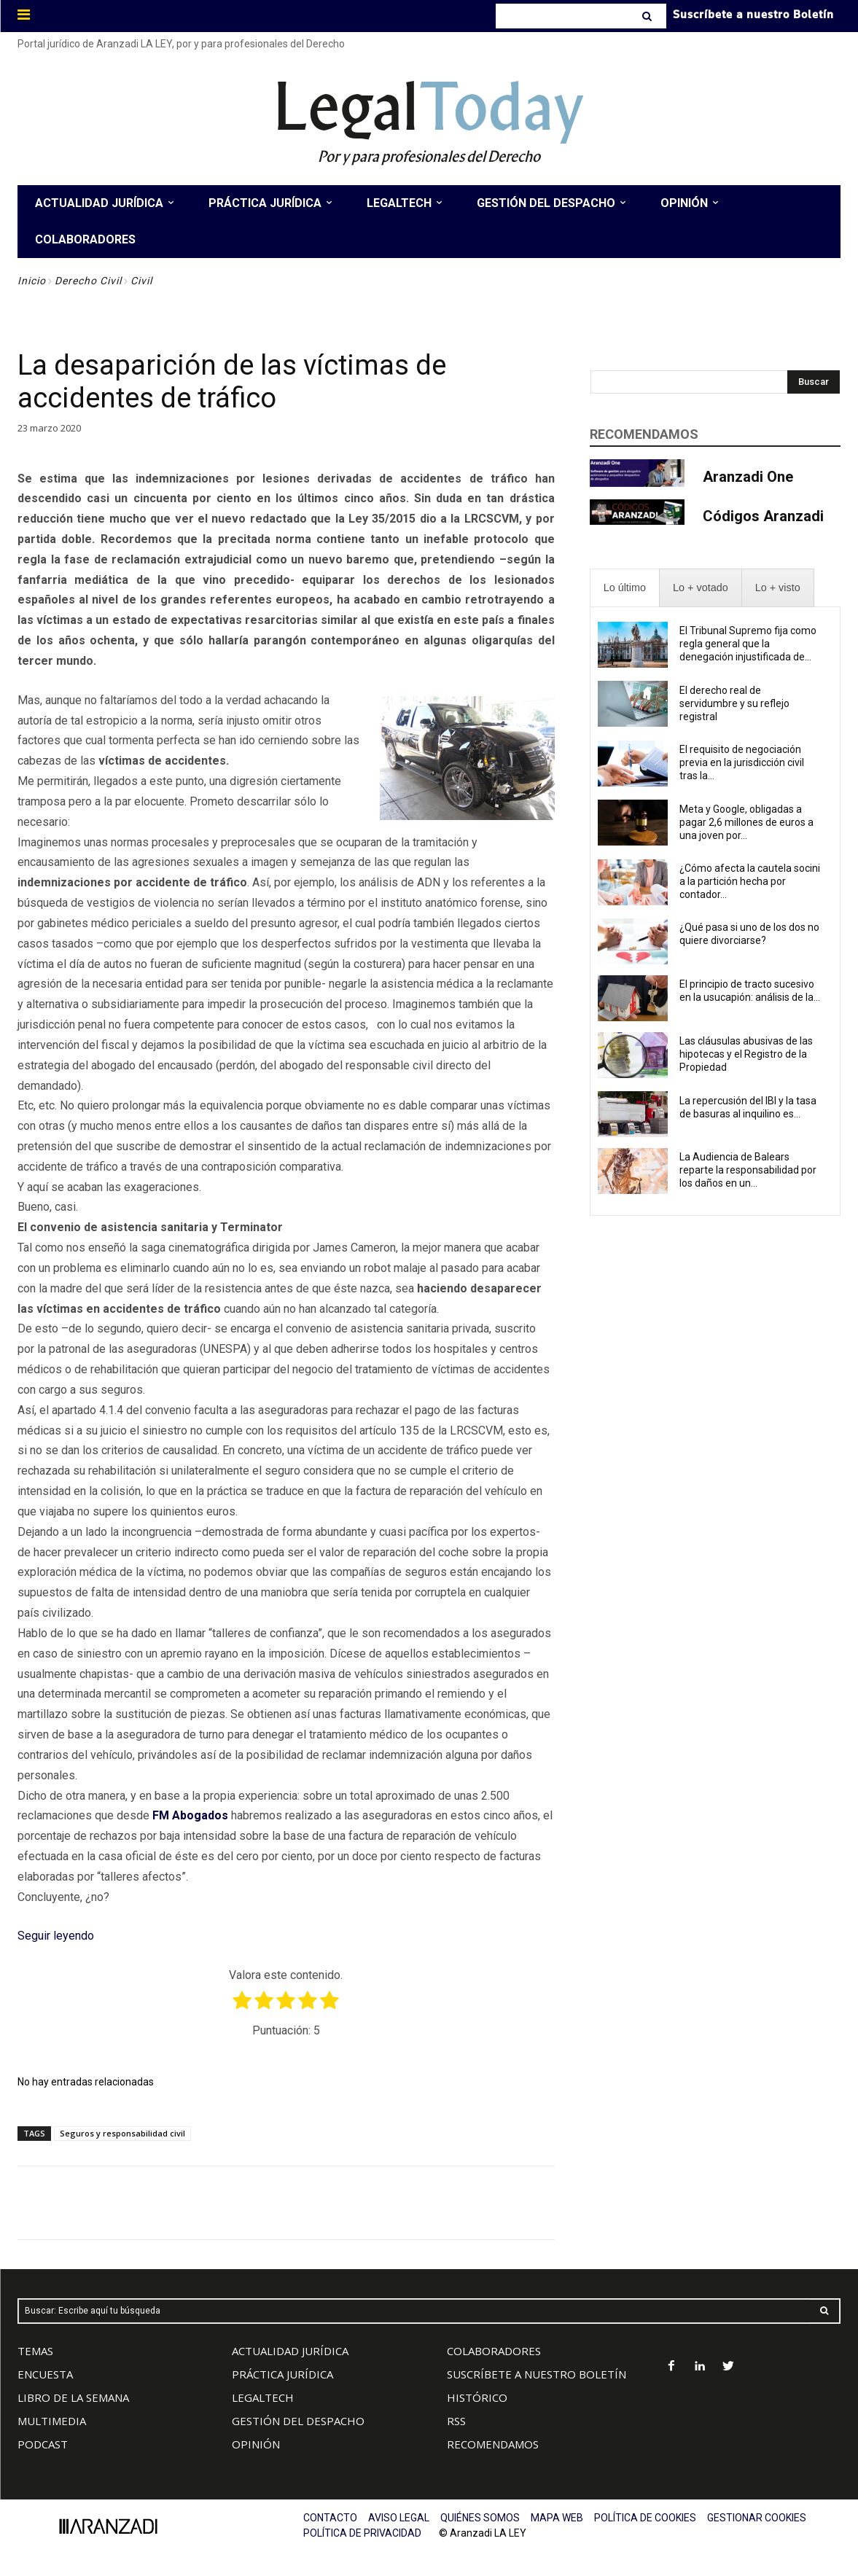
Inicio (31, 280)
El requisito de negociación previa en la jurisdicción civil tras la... (741, 762)
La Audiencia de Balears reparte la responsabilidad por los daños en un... (747, 1170)
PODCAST (42, 2444)
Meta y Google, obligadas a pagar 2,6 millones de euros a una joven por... (746, 822)
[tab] (625, 588)
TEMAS (35, 2350)
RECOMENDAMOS (493, 2444)
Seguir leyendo (55, 1936)
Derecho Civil (88, 280)
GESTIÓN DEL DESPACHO (298, 2420)
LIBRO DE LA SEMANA (73, 2397)
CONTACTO (330, 2518)
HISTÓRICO (477, 2397)
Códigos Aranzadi (763, 516)
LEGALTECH (263, 2397)
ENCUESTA (45, 2374)
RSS (456, 2420)
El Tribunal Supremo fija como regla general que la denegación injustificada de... (747, 644)
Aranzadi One (748, 476)
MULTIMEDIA (51, 2420)
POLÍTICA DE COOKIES (645, 2518)
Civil (141, 280)
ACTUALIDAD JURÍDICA (290, 2350)
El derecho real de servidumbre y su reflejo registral (734, 703)
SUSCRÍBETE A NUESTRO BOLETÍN (536, 2374)
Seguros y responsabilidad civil (122, 2133)
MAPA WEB (557, 2518)
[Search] (648, 16)
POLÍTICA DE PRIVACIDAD (362, 2533)
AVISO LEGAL (398, 2518)
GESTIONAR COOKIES (756, 2518)
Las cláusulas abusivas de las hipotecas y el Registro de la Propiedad (746, 1054)
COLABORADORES (494, 2350)
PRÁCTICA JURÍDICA (282, 2374)
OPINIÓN (256, 2444)
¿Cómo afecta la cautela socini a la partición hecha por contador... (749, 881)
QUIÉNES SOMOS (480, 2518)
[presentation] (625, 588)
